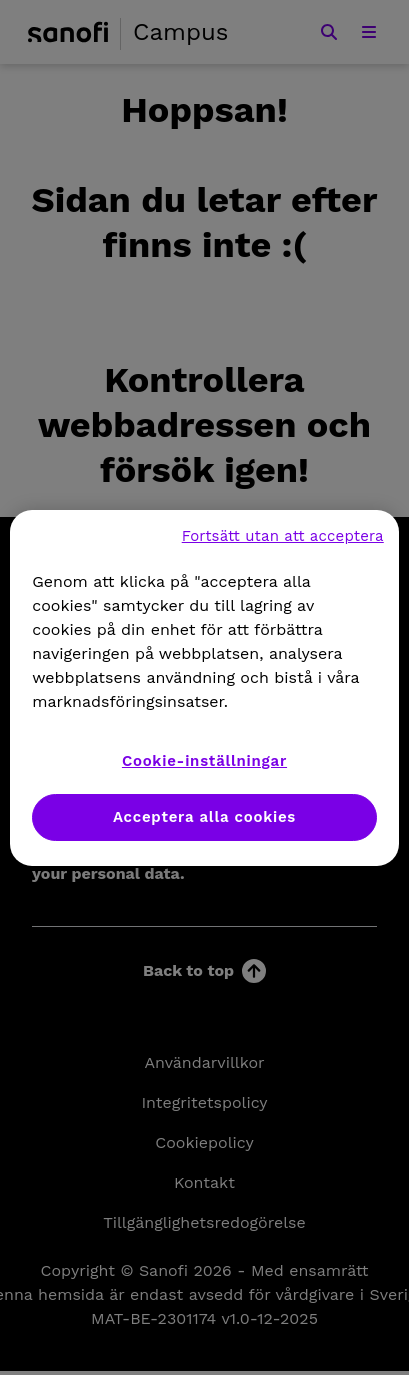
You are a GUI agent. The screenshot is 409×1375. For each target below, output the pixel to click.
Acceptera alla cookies (204, 817)
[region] (204, 688)
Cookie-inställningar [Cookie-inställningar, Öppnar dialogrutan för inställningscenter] (204, 761)
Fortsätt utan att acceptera (283, 536)
